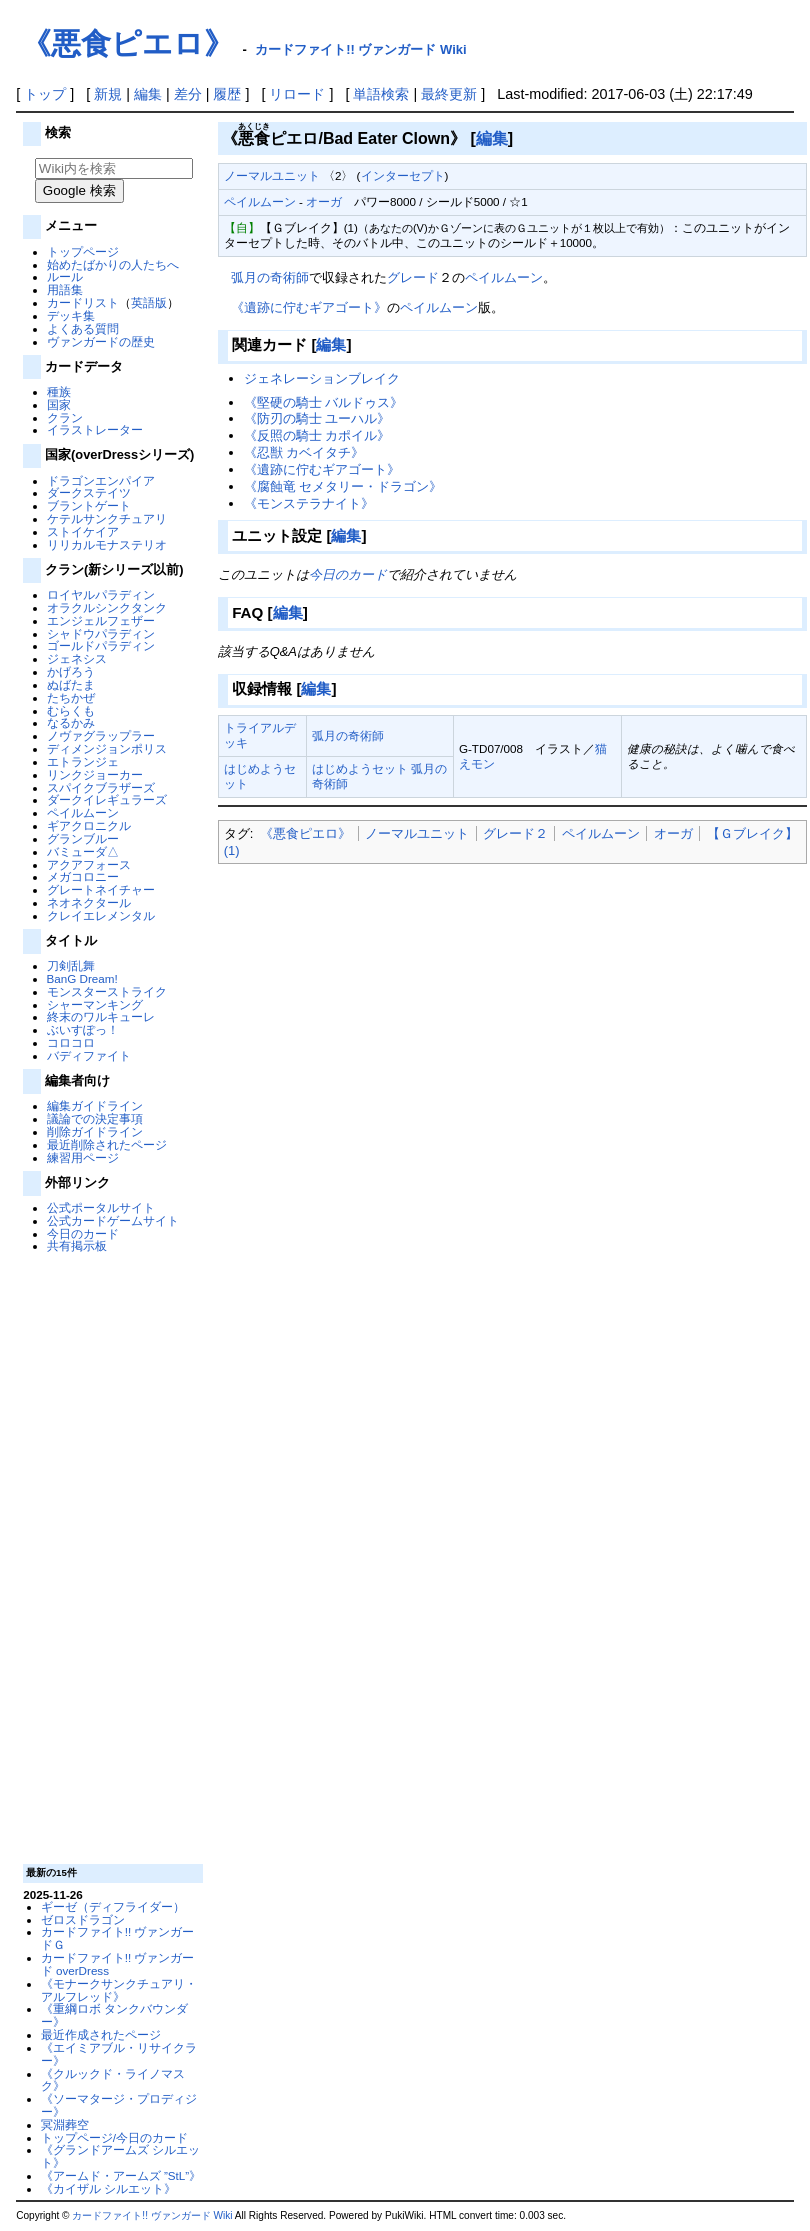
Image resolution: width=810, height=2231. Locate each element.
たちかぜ (71, 697)
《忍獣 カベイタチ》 (304, 452)
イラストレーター (95, 429)
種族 (59, 391)
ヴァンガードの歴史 (101, 341)
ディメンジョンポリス (107, 748)
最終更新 (449, 94)
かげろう (71, 671)
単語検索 (381, 94)
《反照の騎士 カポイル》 (317, 435)
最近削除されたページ (107, 1144)
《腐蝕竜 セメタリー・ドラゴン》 (343, 486)
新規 (108, 94)
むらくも (71, 710)
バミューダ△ (83, 851)
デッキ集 (71, 315)
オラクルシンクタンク (107, 607)
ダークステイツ (89, 492)
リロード (297, 94)
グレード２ (515, 833)
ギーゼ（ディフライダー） (113, 1906)
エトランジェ (83, 761)
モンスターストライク (107, 991)
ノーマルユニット (272, 175)
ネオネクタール (89, 902)
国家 (59, 404)
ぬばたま (71, 684)
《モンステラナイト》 (309, 503)
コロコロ (71, 1042)
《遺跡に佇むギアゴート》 (309, 307)
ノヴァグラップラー (101, 735)
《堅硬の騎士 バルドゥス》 (324, 402)
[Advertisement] (111, 1557)
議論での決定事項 (95, 1118)
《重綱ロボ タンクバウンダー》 (114, 2015)
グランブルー (83, 838)
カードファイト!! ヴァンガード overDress (118, 1964)
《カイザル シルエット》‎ (108, 2188)
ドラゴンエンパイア (101, 480)
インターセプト (403, 175)
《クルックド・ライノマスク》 (113, 2080)
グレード (413, 277)
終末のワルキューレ (101, 1016)
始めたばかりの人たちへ (113, 264)
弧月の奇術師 (270, 277)
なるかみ (71, 722)
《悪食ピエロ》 (127, 43)
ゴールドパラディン (101, 645)
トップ (45, 94)
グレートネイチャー (101, 889)
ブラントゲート (89, 505)
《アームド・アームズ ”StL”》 (121, 2175)
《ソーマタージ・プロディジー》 (119, 2105)
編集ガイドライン (95, 1105)
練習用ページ (83, 1157)
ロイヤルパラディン (101, 594)
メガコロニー (83, 876)
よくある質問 (83, 328)
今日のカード (83, 1233)
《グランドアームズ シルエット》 (120, 2156)
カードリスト (83, 302)
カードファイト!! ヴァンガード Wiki (361, 49)
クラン (65, 417)
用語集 (65, 289)
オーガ (324, 201)
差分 (188, 94)
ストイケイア (83, 531)
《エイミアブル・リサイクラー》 (119, 2054)
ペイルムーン (83, 812)
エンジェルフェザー (101, 620)
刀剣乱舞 (71, 965)
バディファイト (89, 1055)
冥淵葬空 (65, 2124)
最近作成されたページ (101, 2034)
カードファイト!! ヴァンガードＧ (118, 1938)
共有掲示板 (77, 1245)
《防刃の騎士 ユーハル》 (317, 418)
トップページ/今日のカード (114, 2137)
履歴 (227, 94)
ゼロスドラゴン (83, 1919)
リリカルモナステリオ (107, 544)
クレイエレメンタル (101, 915)
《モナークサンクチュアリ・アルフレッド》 (119, 1990)
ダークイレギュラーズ (107, 799)
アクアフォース (89, 864)
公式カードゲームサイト (113, 1220)
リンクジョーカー (95, 774)
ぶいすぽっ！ (83, 1029)
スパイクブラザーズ (101, 787)
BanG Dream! (82, 978)
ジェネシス (77, 658)
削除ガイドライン (95, 1131)
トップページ (83, 251)
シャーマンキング (95, 1004)
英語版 (149, 302)
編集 (148, 94)
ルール (65, 276)
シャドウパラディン (101, 633)
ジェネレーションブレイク (322, 378)
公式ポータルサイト (101, 1207)
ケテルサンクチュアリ (107, 518)
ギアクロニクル (89, 825)
